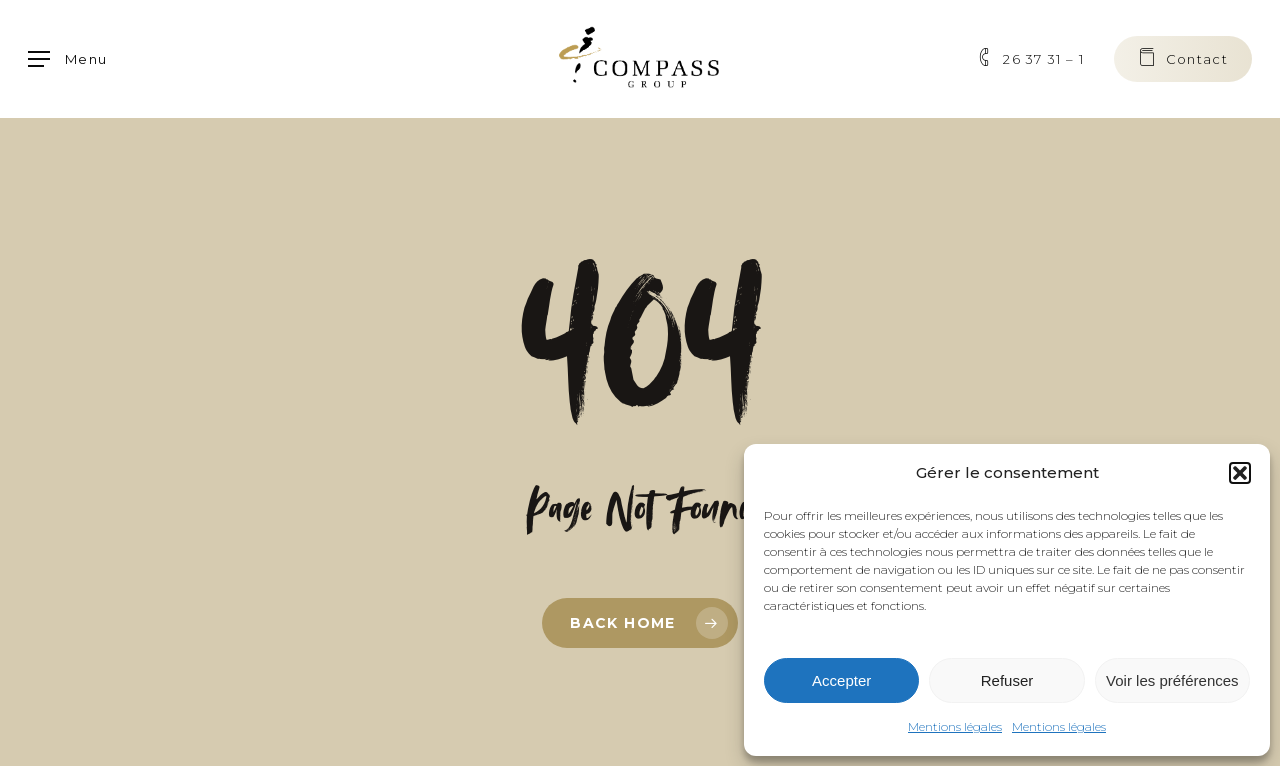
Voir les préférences (1172, 680)
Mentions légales (955, 726)
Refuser (1007, 680)
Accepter (841, 680)
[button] (1240, 473)
